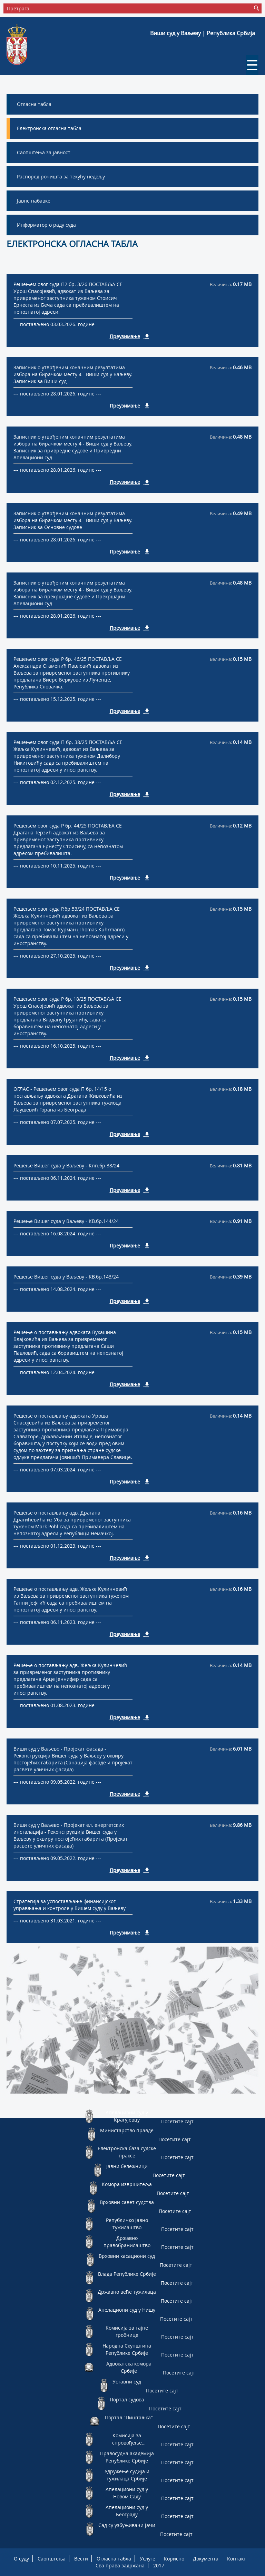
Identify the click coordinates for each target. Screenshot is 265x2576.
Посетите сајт (177, 2121)
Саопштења (52, 2558)
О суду (21, 2558)
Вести (81, 2558)
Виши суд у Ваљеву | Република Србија (202, 33)
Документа (205, 2558)
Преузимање (125, 336)
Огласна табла (114, 2558)
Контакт (236, 2558)
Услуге (147, 2558)
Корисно (174, 2558)
